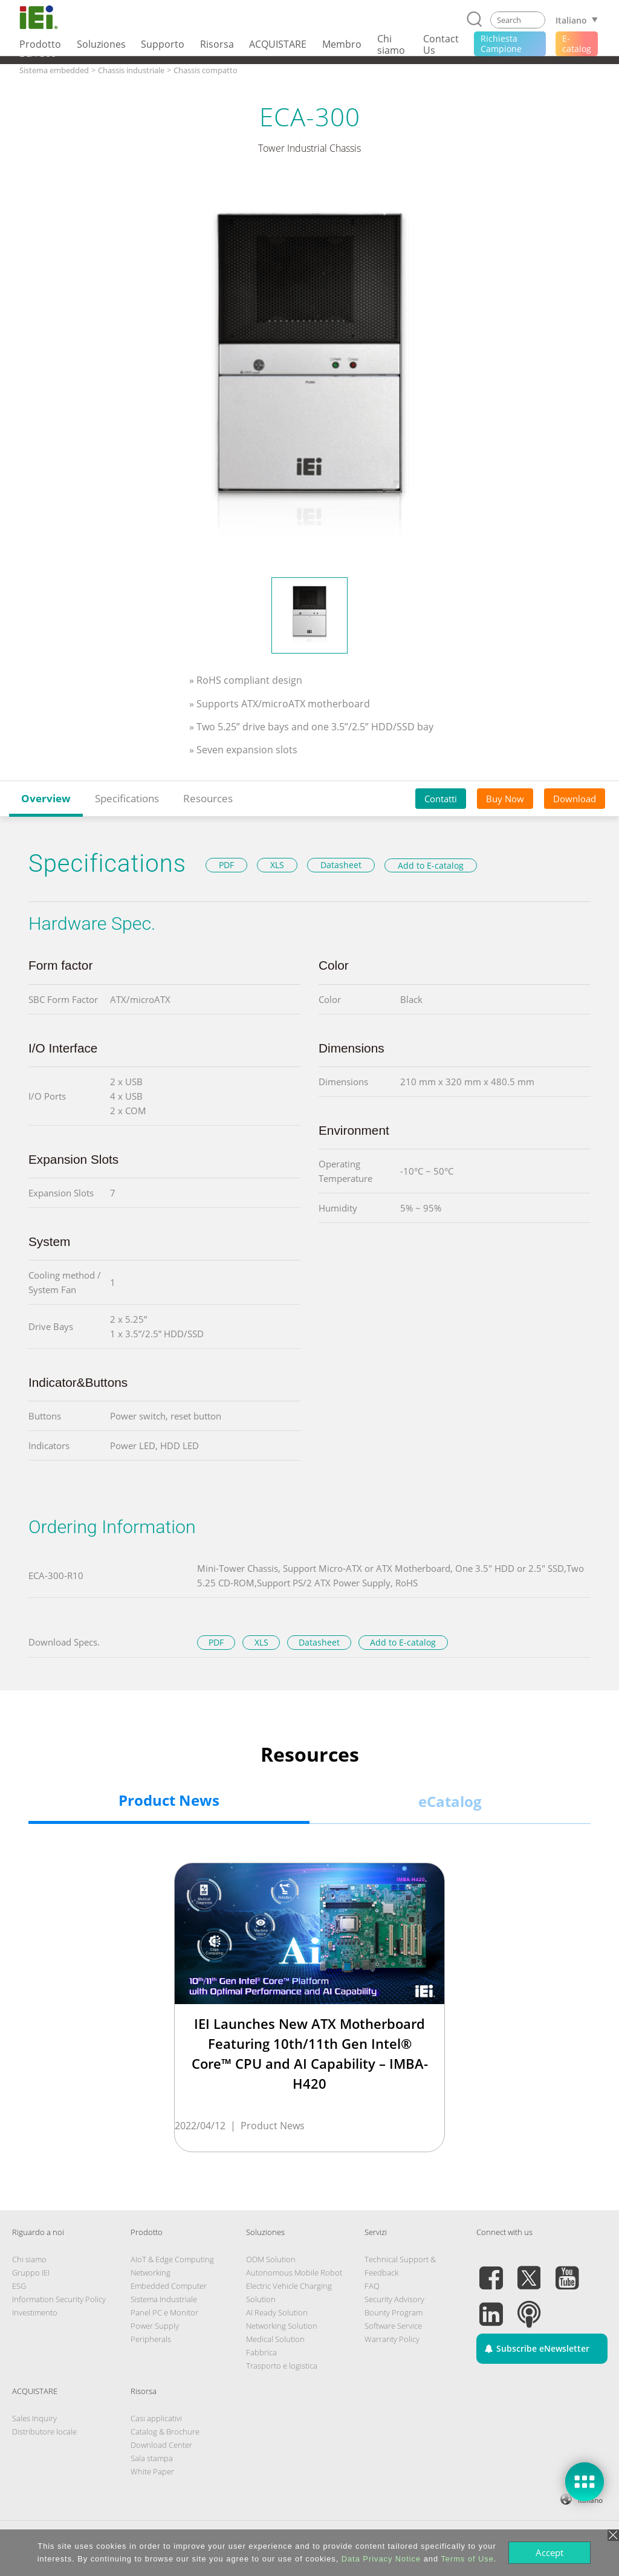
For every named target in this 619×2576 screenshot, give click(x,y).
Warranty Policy (392, 2339)
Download (574, 799)
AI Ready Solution (277, 2312)
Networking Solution (281, 2325)
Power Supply (155, 2325)
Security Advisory (394, 2299)
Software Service (393, 2325)
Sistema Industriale (164, 2299)
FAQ (372, 2285)
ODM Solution (271, 2259)
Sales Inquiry (34, 2418)
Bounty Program (394, 2312)
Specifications (127, 798)
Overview (46, 798)
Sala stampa (152, 2458)
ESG (19, 2285)
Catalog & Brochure (165, 2431)
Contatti (440, 799)
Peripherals (151, 2339)
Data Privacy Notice (381, 2558)
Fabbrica (261, 2352)
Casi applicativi (156, 2418)
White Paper (152, 2471)
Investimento (34, 2312)
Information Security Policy (59, 2299)
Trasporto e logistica (281, 2365)
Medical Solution (275, 2339)
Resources (208, 798)
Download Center (161, 2444)
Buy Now (505, 799)
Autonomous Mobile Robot (294, 2272)
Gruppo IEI (31, 2272)
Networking (150, 2272)
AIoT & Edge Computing (172, 2259)
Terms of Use (467, 2558)
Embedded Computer (169, 2285)
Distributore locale (44, 2431)
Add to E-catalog (431, 865)
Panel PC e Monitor (164, 2312)
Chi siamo (29, 2259)
